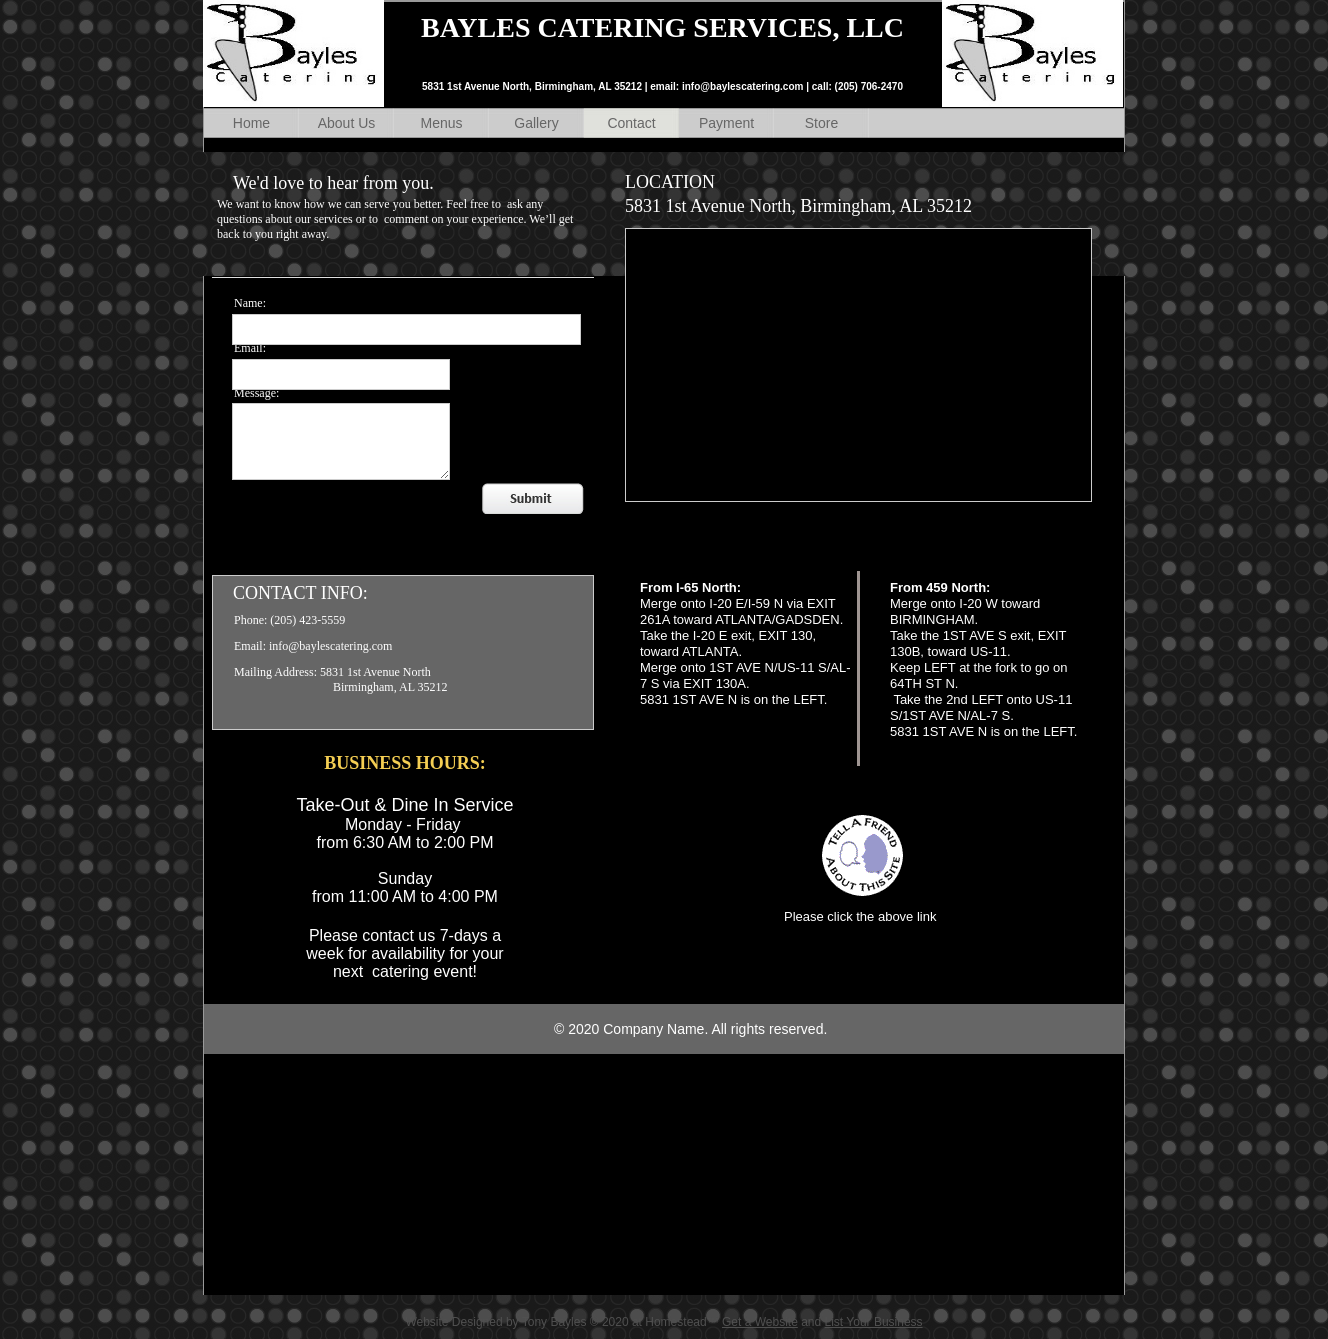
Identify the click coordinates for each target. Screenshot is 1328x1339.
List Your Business (874, 1322)
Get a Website (760, 1322)
